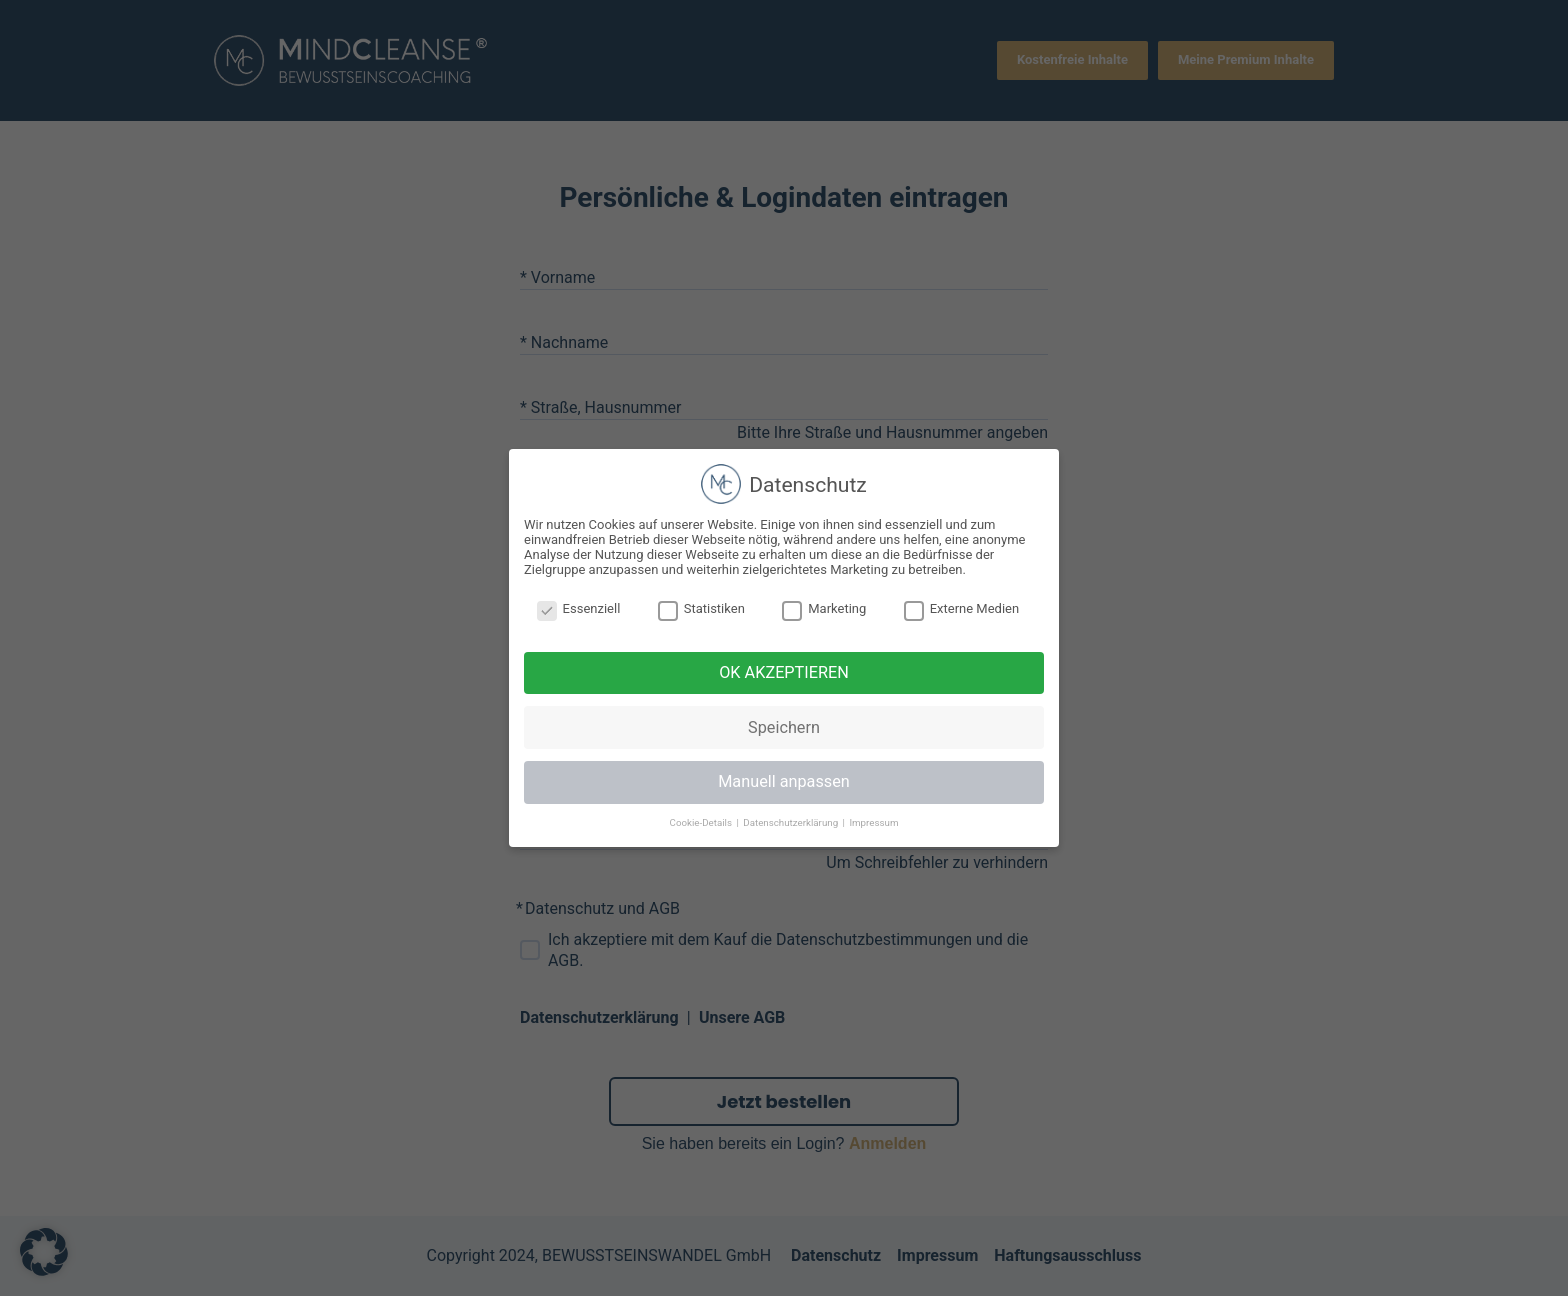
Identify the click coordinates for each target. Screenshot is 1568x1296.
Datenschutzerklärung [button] (791, 822)
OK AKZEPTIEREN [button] (784, 672)
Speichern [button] (784, 727)
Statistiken (701, 608)
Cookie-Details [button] (702, 822)
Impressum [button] (873, 822)
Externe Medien (962, 608)
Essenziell (579, 608)
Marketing (824, 608)
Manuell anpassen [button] (784, 781)
